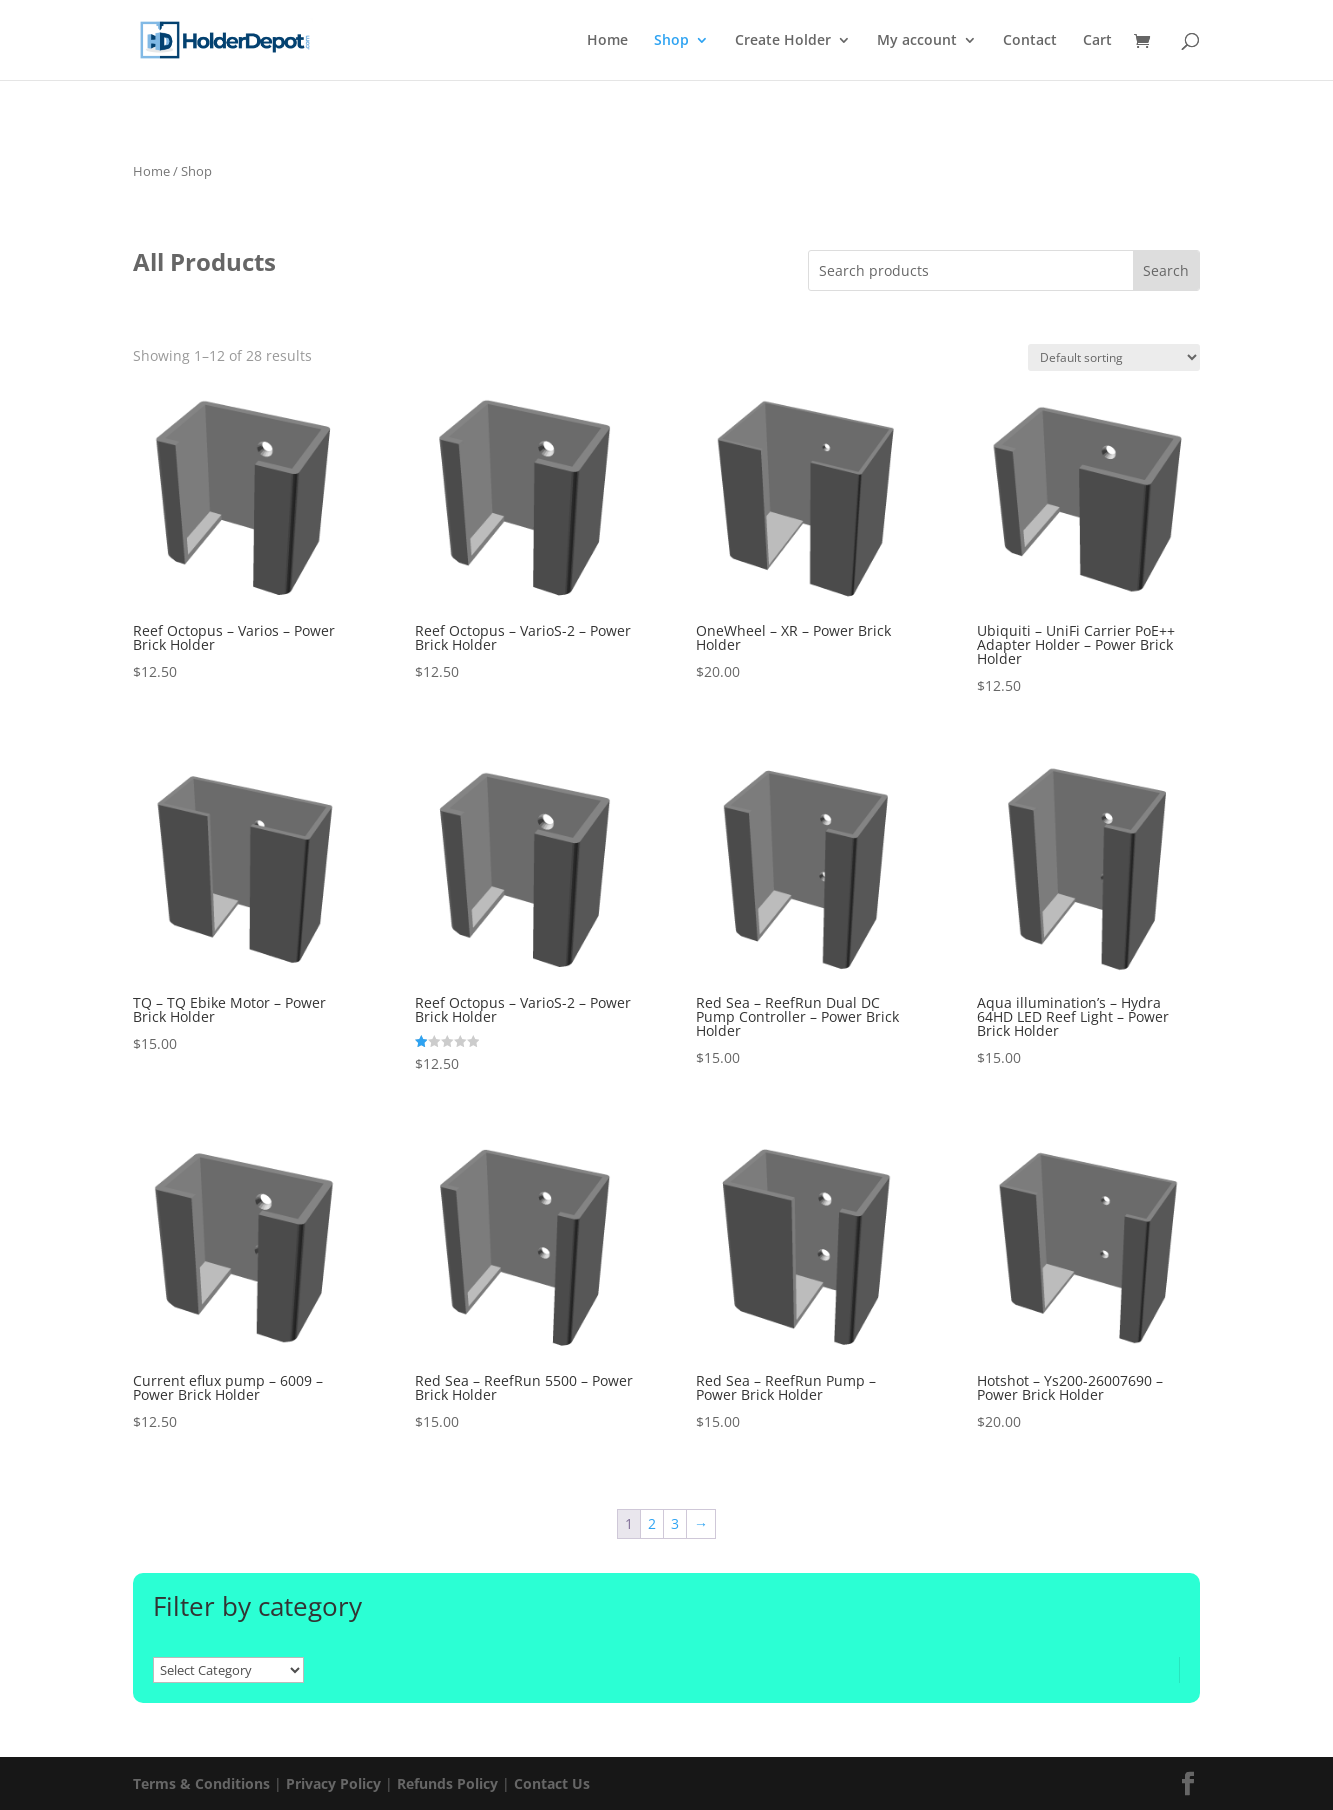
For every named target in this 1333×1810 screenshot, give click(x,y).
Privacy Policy (333, 1783)
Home (607, 41)
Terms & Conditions (201, 1783)
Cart (1097, 41)
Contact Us (552, 1783)
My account (917, 41)
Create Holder (783, 41)
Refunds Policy (447, 1783)
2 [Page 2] (652, 1523)
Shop (671, 41)
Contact (1030, 41)
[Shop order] (1114, 357)
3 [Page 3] (675, 1523)
